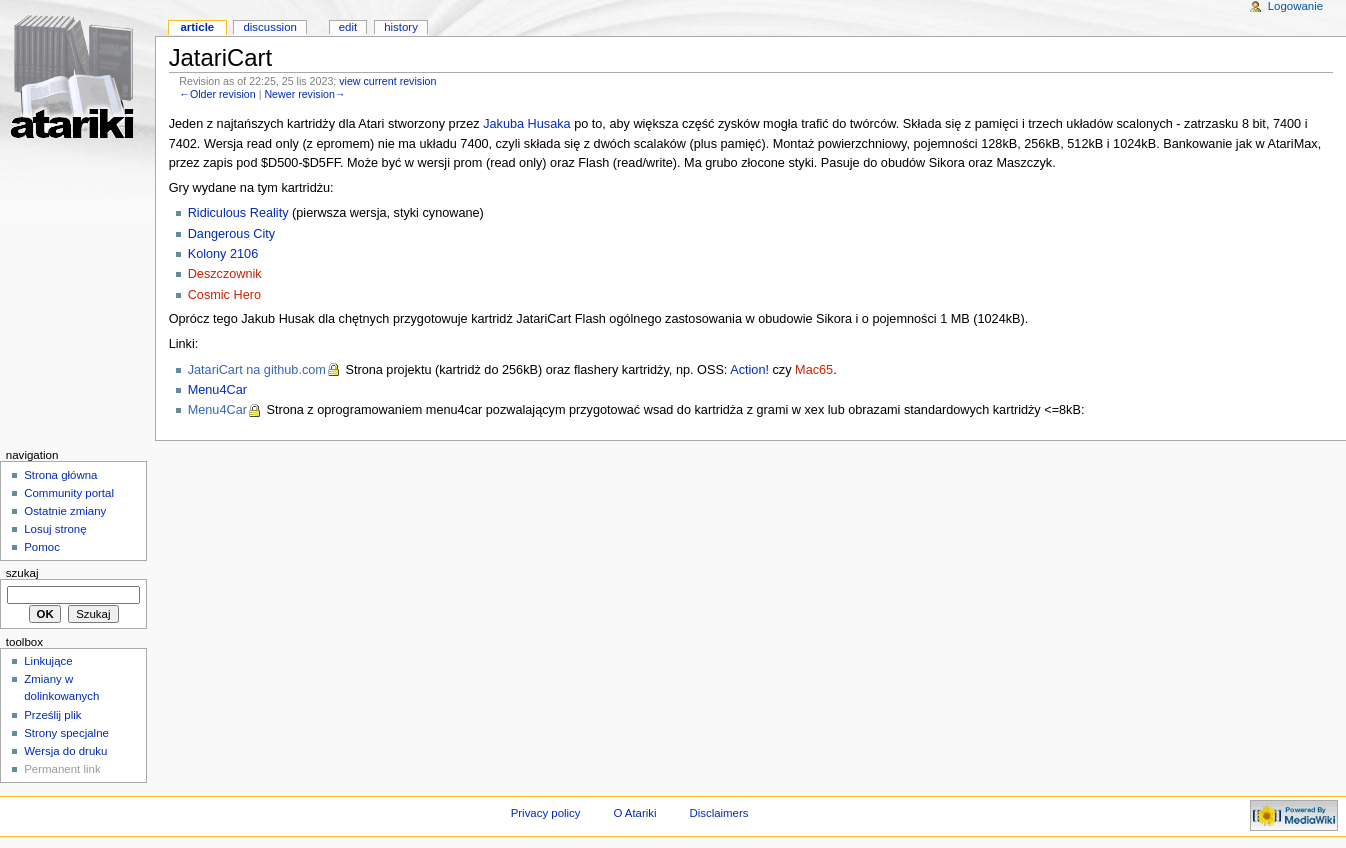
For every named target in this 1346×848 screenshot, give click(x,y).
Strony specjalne (66, 733)
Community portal (69, 493)
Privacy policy (546, 813)
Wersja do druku (65, 751)
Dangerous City (231, 234)
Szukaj (22, 573)
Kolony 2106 (223, 254)
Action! (749, 370)
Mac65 (814, 370)
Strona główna (60, 475)
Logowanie (1295, 6)
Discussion (269, 27)
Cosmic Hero (224, 295)
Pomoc (42, 547)
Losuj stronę (55, 529)
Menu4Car (217, 390)
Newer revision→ (304, 94)
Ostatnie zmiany (65, 511)
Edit (348, 27)
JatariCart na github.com (257, 370)
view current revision (387, 81)
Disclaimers (718, 813)
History (401, 27)
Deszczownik (225, 274)
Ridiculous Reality (238, 213)
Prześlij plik (52, 715)
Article (197, 27)
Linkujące (48, 661)
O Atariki (634, 813)
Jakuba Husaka (526, 124)
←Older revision (217, 94)
